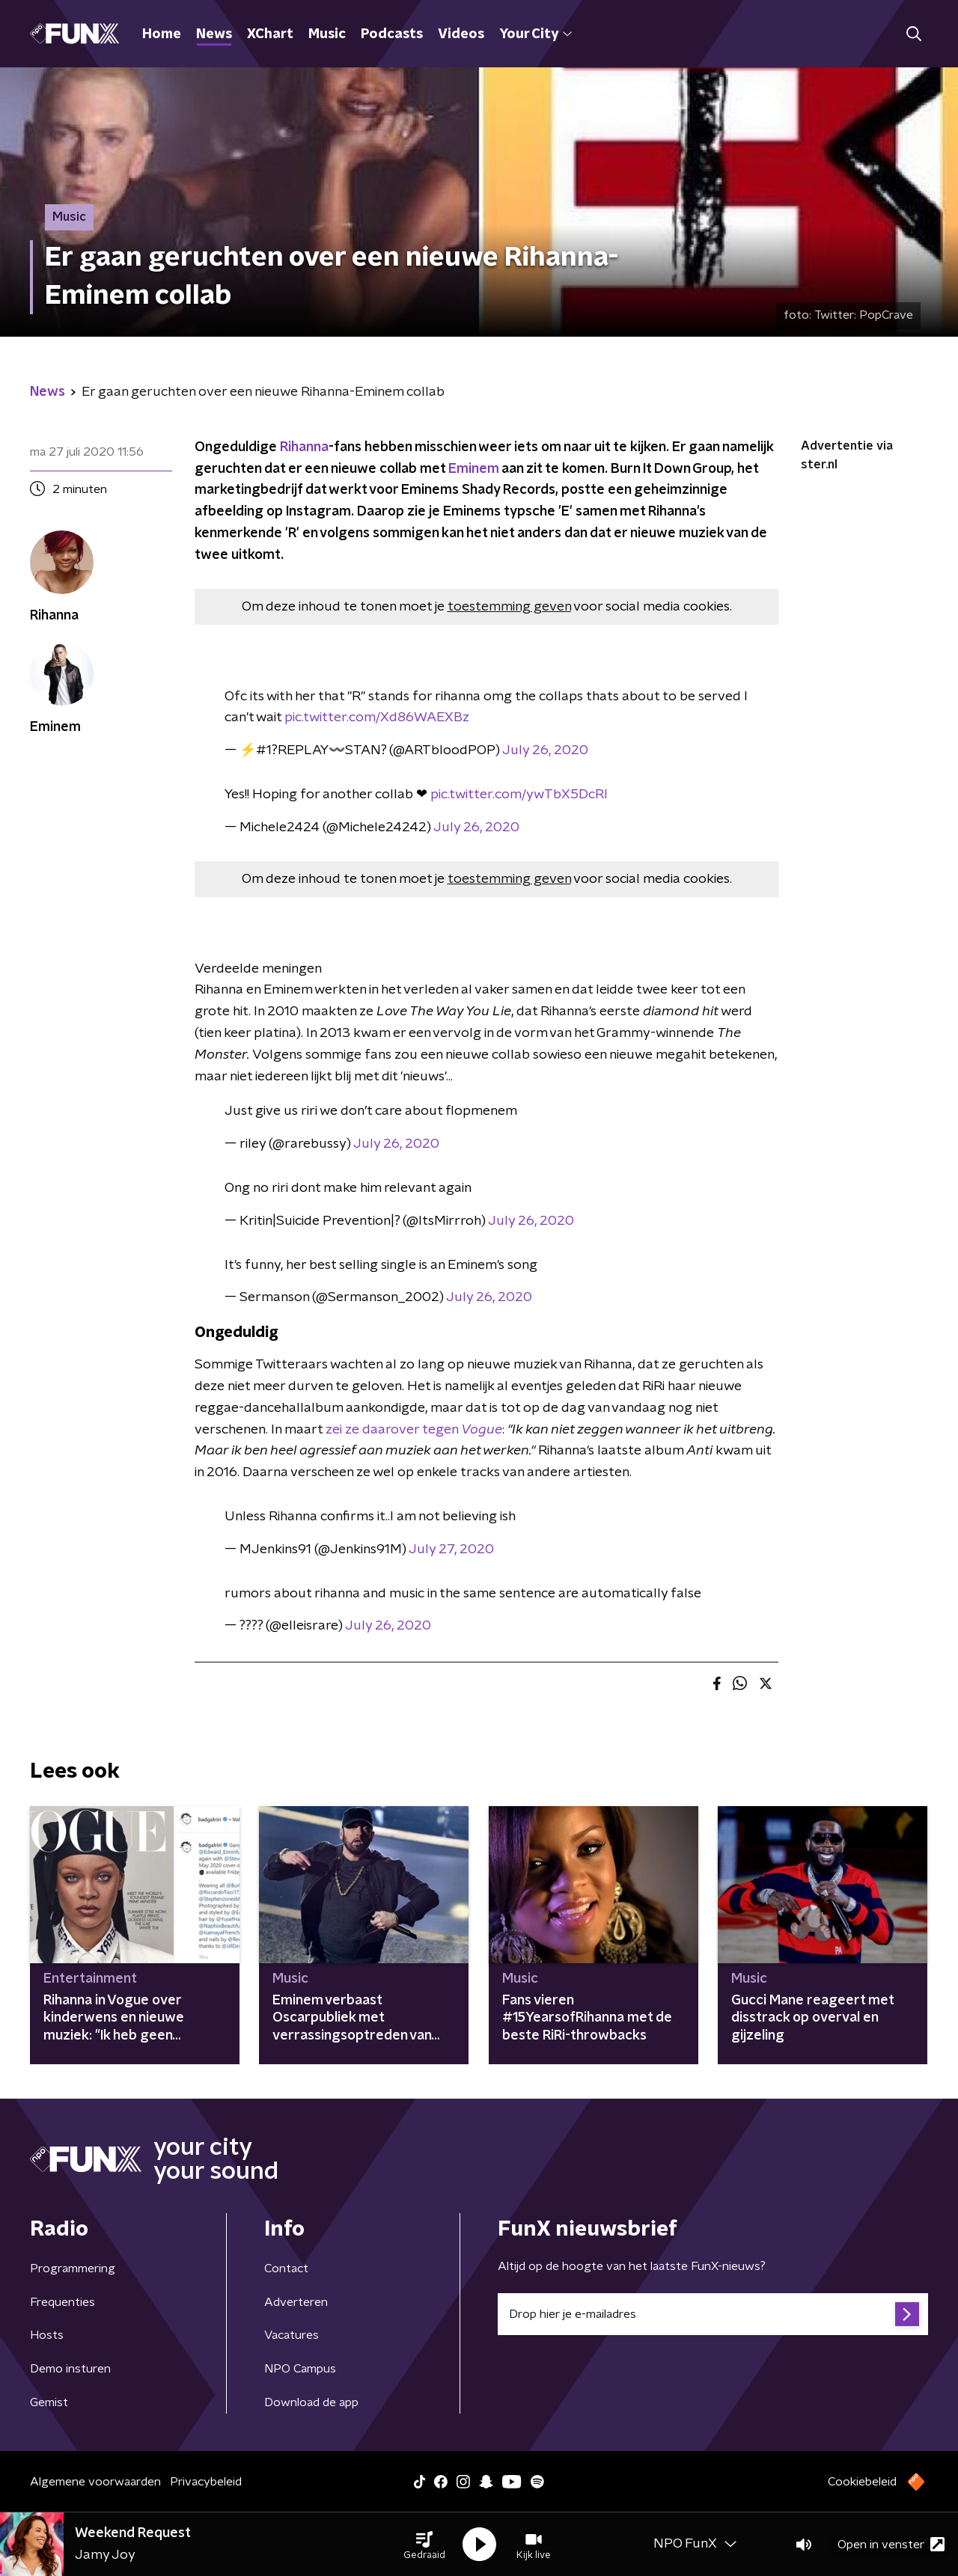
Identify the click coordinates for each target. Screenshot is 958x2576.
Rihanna (304, 447)
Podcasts (392, 34)
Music (327, 34)
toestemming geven (509, 607)
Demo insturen (70, 2369)
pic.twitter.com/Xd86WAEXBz (376, 717)
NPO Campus (300, 2369)
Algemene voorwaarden (95, 2482)
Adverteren (296, 2302)
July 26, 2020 (545, 750)
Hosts (47, 2335)
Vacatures (291, 2335)
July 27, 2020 (451, 1549)
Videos (461, 34)
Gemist (49, 2402)
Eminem (473, 469)
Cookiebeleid (862, 2482)
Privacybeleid (206, 2482)
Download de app (311, 2402)
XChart (270, 34)
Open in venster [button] (891, 2544)
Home (161, 34)
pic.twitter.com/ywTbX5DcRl (519, 794)
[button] (424, 2545)
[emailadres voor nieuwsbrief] (713, 2314)
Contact (286, 2268)
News (214, 34)
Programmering (72, 2268)
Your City (535, 34)
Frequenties (62, 2302)
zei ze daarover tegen (414, 1430)
